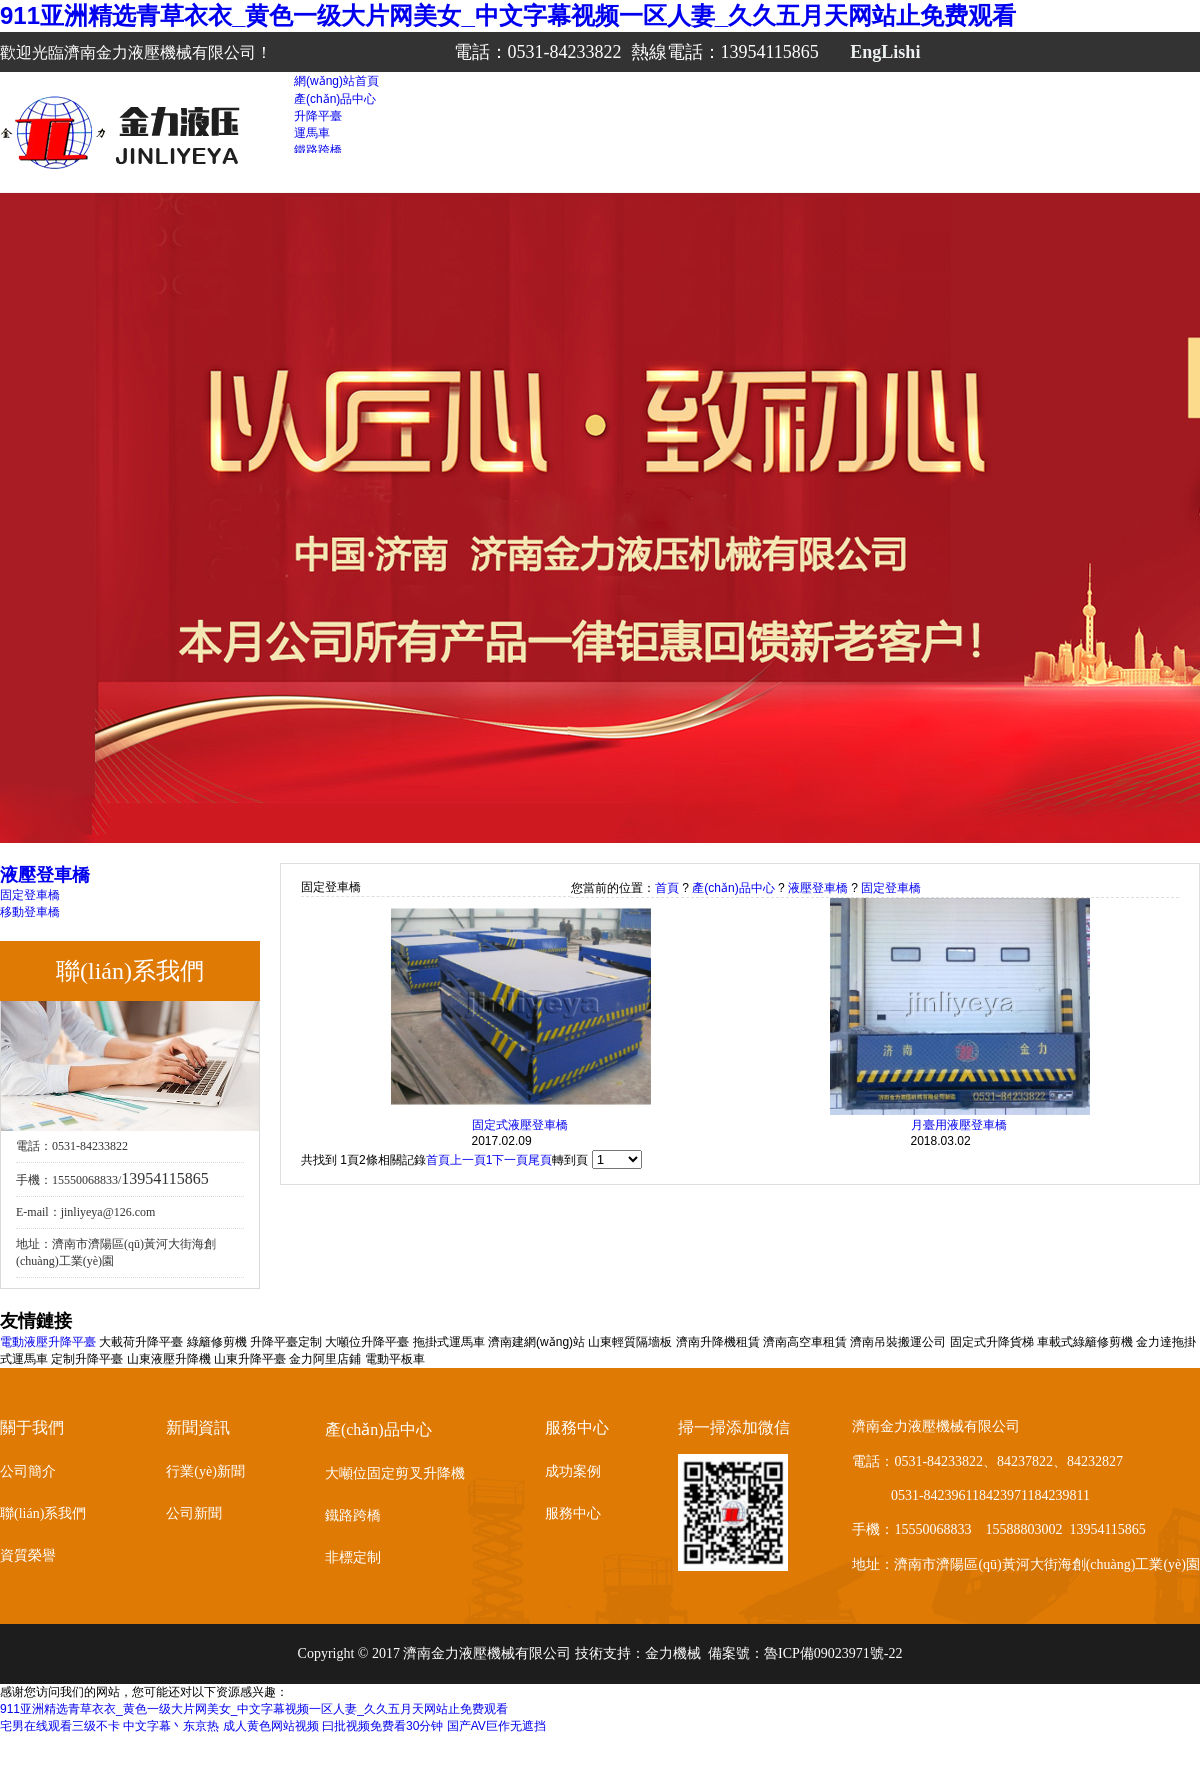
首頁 (667, 888)
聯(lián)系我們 (43, 1513)
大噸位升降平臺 (367, 1342)
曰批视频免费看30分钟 (382, 1726)
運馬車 (312, 133)
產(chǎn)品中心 (335, 99)
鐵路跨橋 (318, 150)
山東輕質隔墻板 (630, 1342)
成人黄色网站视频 (271, 1726)
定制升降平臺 (87, 1359)
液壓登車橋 (818, 888)
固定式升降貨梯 (992, 1342)
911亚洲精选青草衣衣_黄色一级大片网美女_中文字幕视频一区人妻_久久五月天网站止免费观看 (508, 15)
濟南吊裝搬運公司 (898, 1342)
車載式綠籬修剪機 (1085, 1342)
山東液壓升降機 (169, 1359)
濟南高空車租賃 (805, 1342)
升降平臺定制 (286, 1342)
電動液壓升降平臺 (48, 1342)
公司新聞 (194, 1513)
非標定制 (353, 1557)
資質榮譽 (28, 1555)
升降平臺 (318, 116)
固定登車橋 (30, 895)
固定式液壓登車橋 (520, 1125)
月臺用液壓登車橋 (959, 1125)
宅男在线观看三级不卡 (60, 1726)
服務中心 (573, 1513)
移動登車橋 (30, 912)
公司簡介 (28, 1471)
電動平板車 (395, 1359)
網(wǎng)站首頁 (336, 81)
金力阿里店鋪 (325, 1359)
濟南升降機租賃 (718, 1342)
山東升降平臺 (250, 1359)
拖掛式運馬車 (449, 1342)
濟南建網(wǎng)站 (536, 1342)
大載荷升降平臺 (141, 1342)
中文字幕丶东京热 (171, 1726)
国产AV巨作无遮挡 (496, 1726)
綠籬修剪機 (217, 1342)
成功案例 (573, 1471)
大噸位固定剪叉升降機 (395, 1473)
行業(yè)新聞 (205, 1471)
